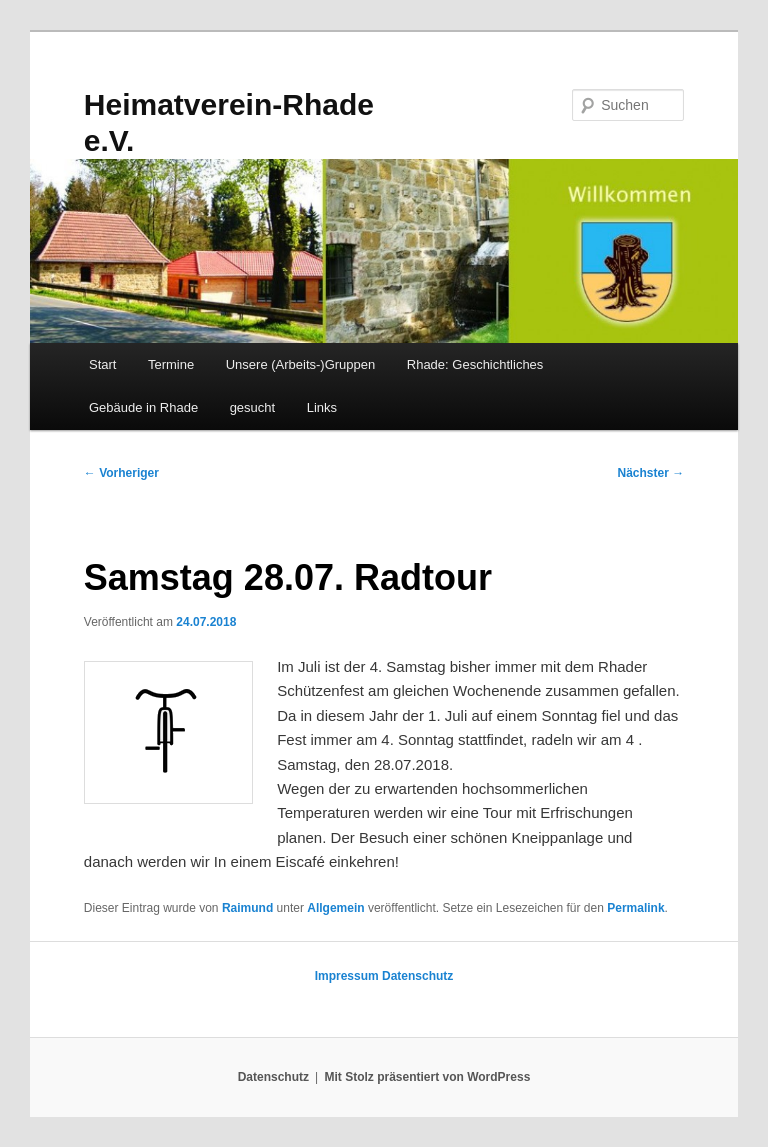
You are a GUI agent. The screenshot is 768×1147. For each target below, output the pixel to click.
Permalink (635, 908)
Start (102, 364)
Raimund (247, 908)
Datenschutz (417, 976)
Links (322, 407)
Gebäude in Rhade (143, 407)
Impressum (347, 976)
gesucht (253, 407)
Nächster (651, 473)
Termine (171, 364)
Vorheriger (121, 473)
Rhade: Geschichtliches (475, 364)
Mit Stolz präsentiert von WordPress (427, 1077)
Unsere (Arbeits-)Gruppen (301, 364)
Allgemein (335, 908)
